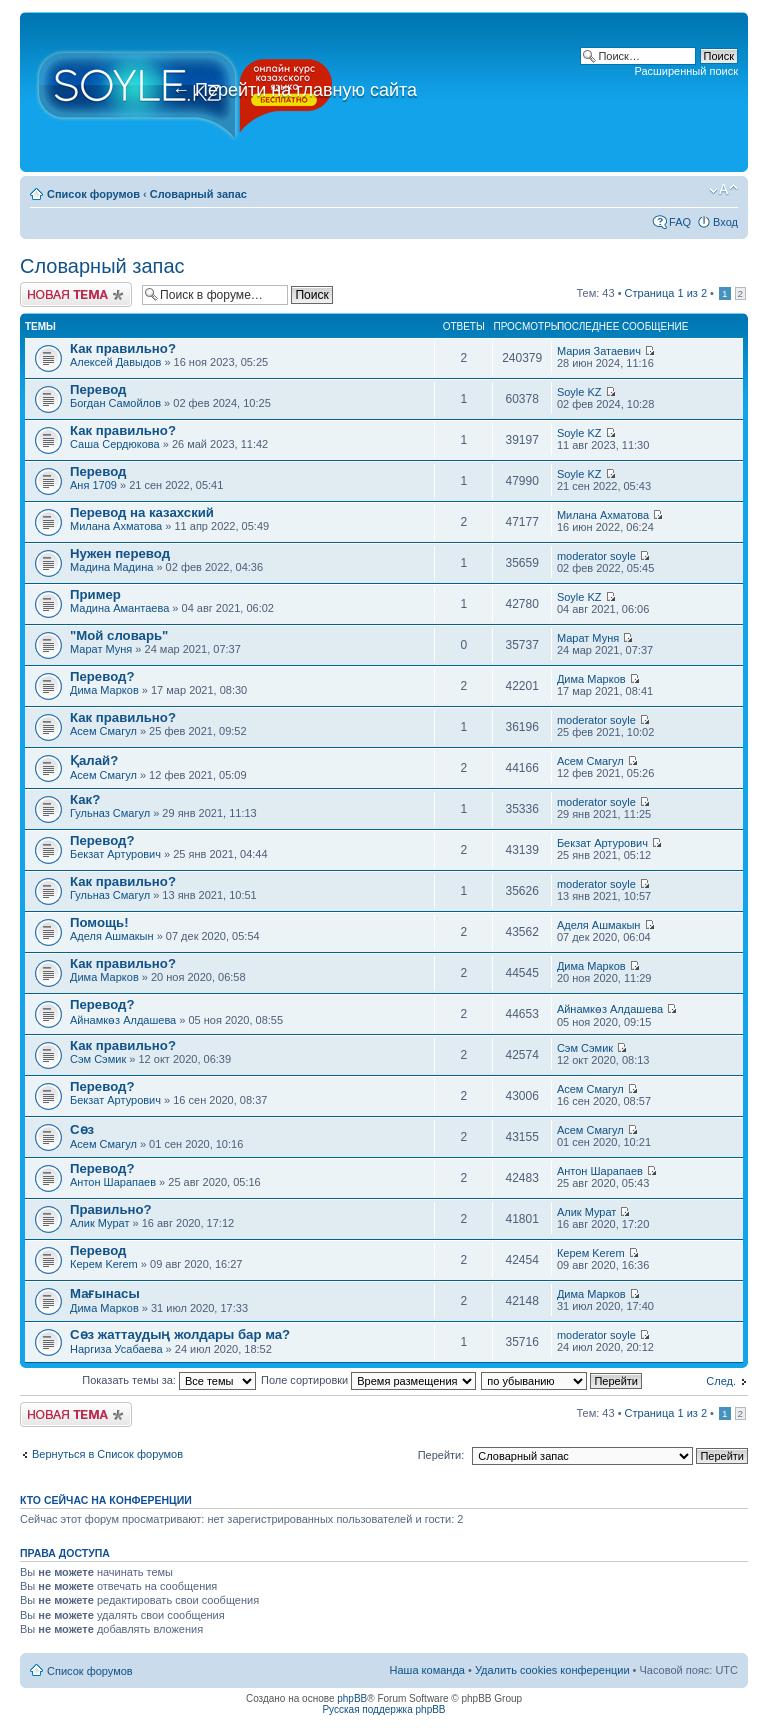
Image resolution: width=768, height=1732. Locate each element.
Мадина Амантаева (119, 608)
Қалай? (94, 760)
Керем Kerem (104, 1264)
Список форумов (93, 194)
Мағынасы (105, 1293)
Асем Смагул (103, 731)
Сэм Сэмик (98, 1059)
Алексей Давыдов (115, 362)
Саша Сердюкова (115, 444)
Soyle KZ (579, 392)
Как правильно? (123, 348)
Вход (725, 222)
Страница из (666, 293)
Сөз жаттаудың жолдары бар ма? (180, 1334)
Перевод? (102, 676)
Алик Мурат (99, 1223)
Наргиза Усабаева (116, 1349)
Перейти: (441, 1455)
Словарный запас (198, 194)
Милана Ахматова (116, 526)
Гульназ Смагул (110, 813)
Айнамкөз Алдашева (123, 1020)
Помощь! (99, 922)
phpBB (352, 1698)
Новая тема (76, 294)
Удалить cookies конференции (552, 1670)
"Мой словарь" (119, 635)
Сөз (82, 1129)
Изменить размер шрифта (723, 190)
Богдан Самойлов (115, 403)
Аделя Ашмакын (112, 936)
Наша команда (427, 1670)
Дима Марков (104, 690)
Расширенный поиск (686, 71)
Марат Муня (101, 649)
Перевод (98, 389)
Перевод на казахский (142, 512)
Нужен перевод (120, 553)
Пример (95, 594)
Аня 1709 (93, 485)
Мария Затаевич (599, 351)
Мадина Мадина (111, 567)
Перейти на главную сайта (294, 90)
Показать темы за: (169, 1380)
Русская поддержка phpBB (383, 1709)
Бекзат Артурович (115, 854)
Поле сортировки (368, 1380)
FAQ (680, 222)
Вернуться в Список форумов (107, 1454)
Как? (85, 799)
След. (721, 1381)
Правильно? (111, 1209)
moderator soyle (596, 556)
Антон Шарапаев (113, 1182)
